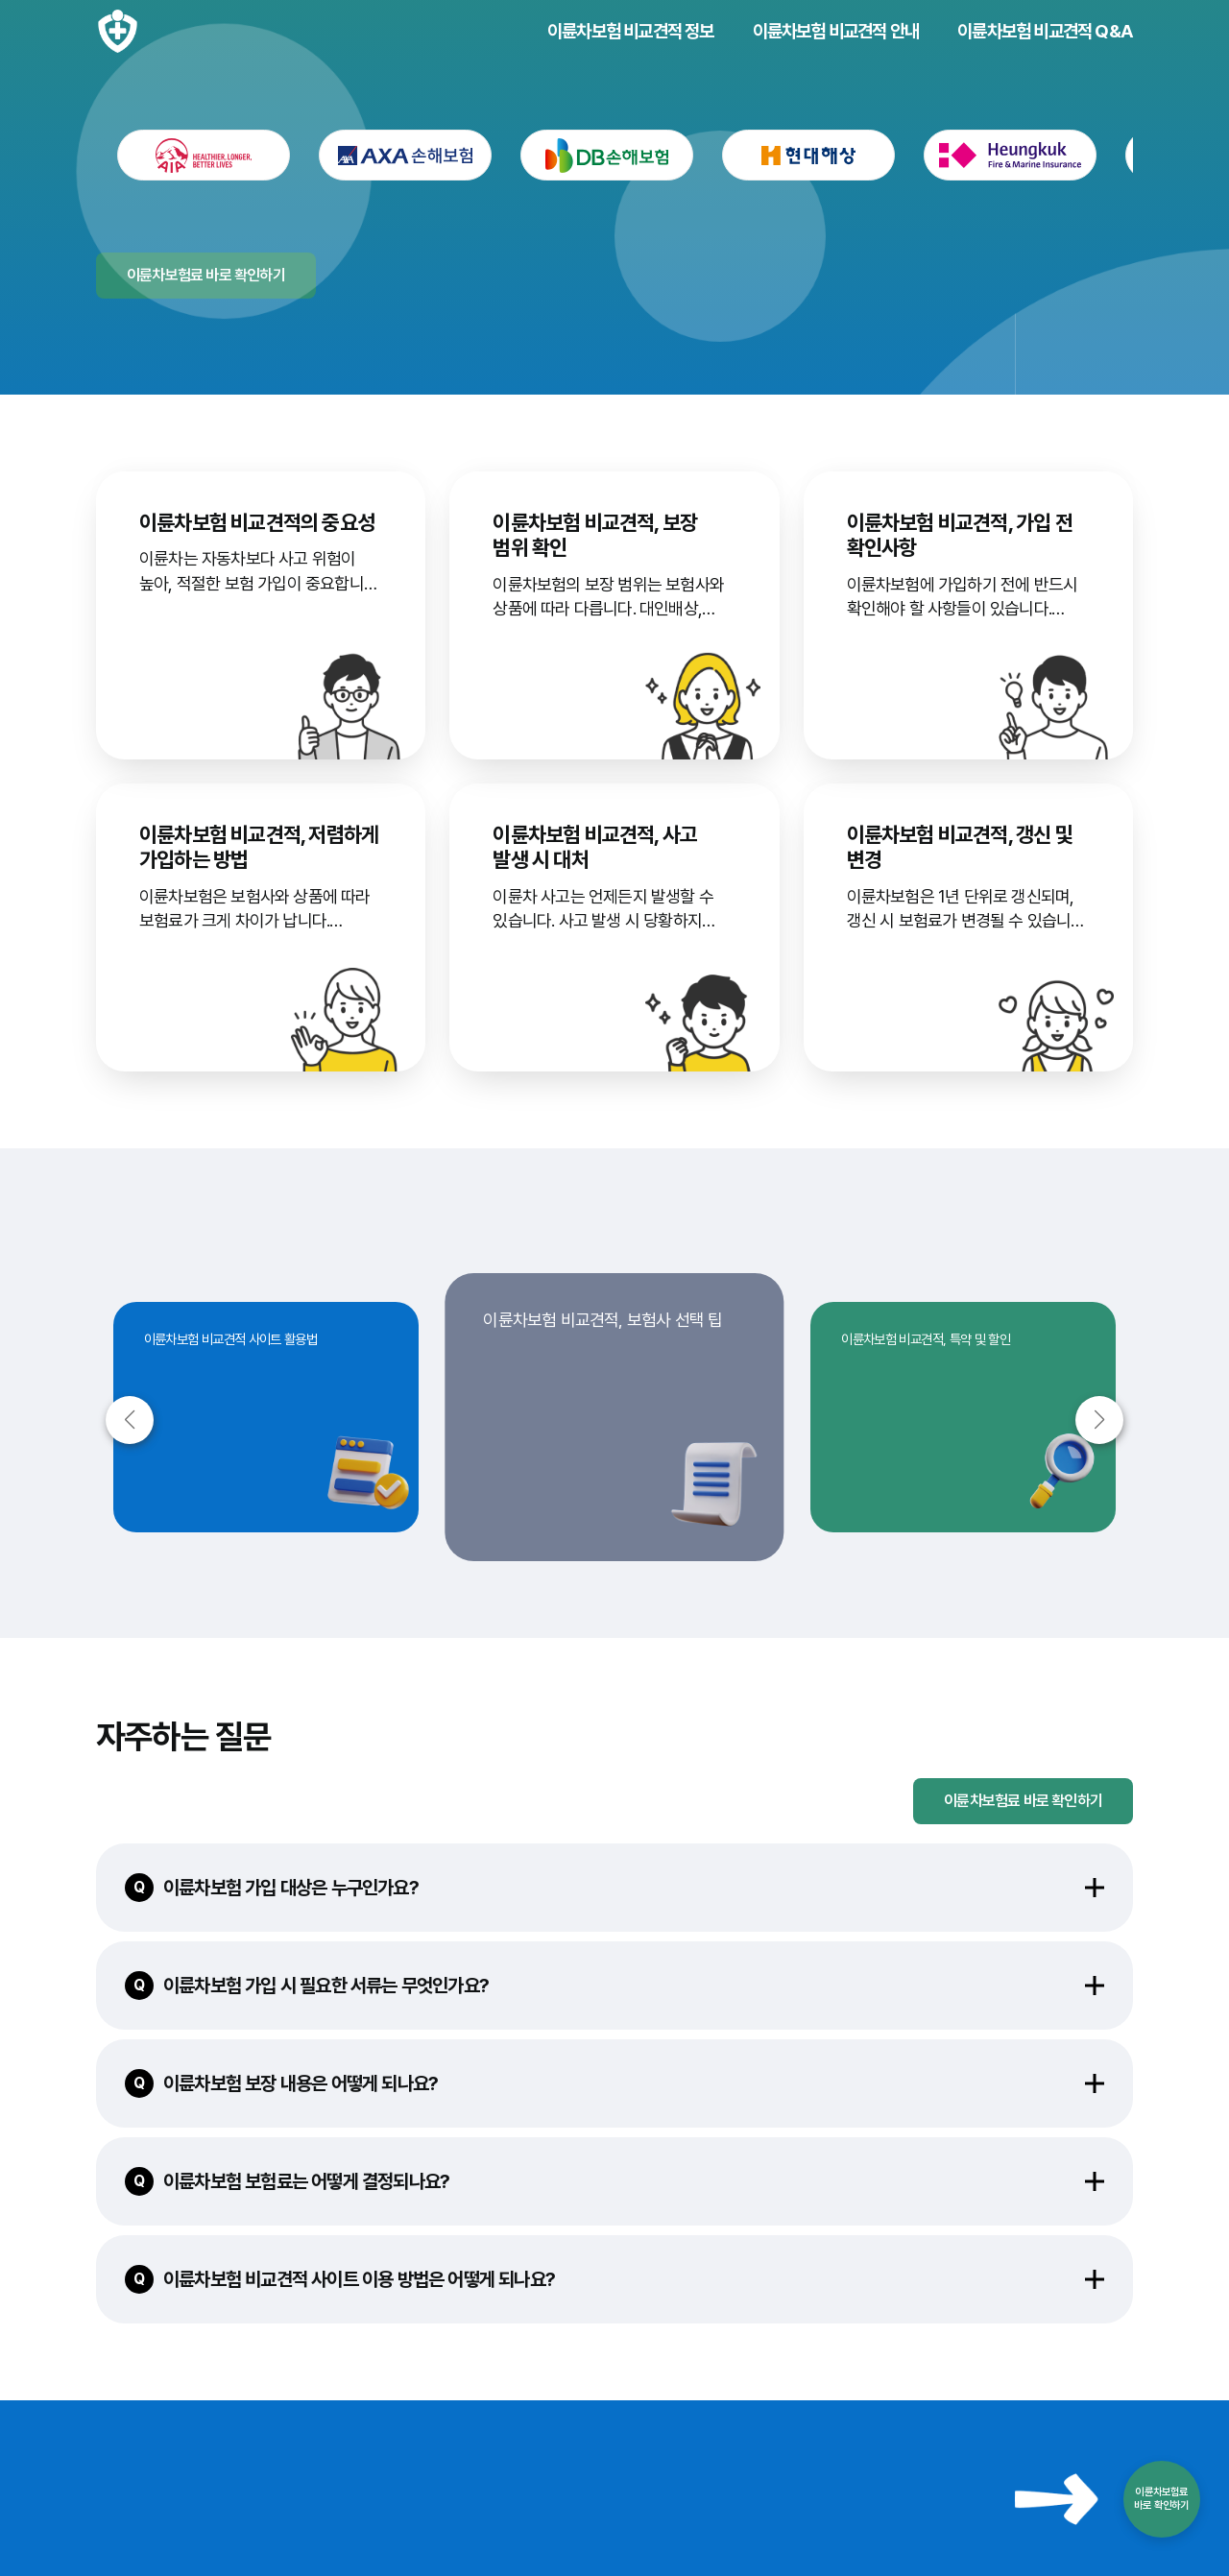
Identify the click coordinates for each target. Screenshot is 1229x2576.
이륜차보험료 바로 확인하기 (1023, 1801)
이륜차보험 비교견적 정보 (630, 31)
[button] (1099, 1420)
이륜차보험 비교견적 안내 (836, 31)
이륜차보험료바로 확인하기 (1161, 2499)
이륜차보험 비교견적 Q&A (1045, 31)
